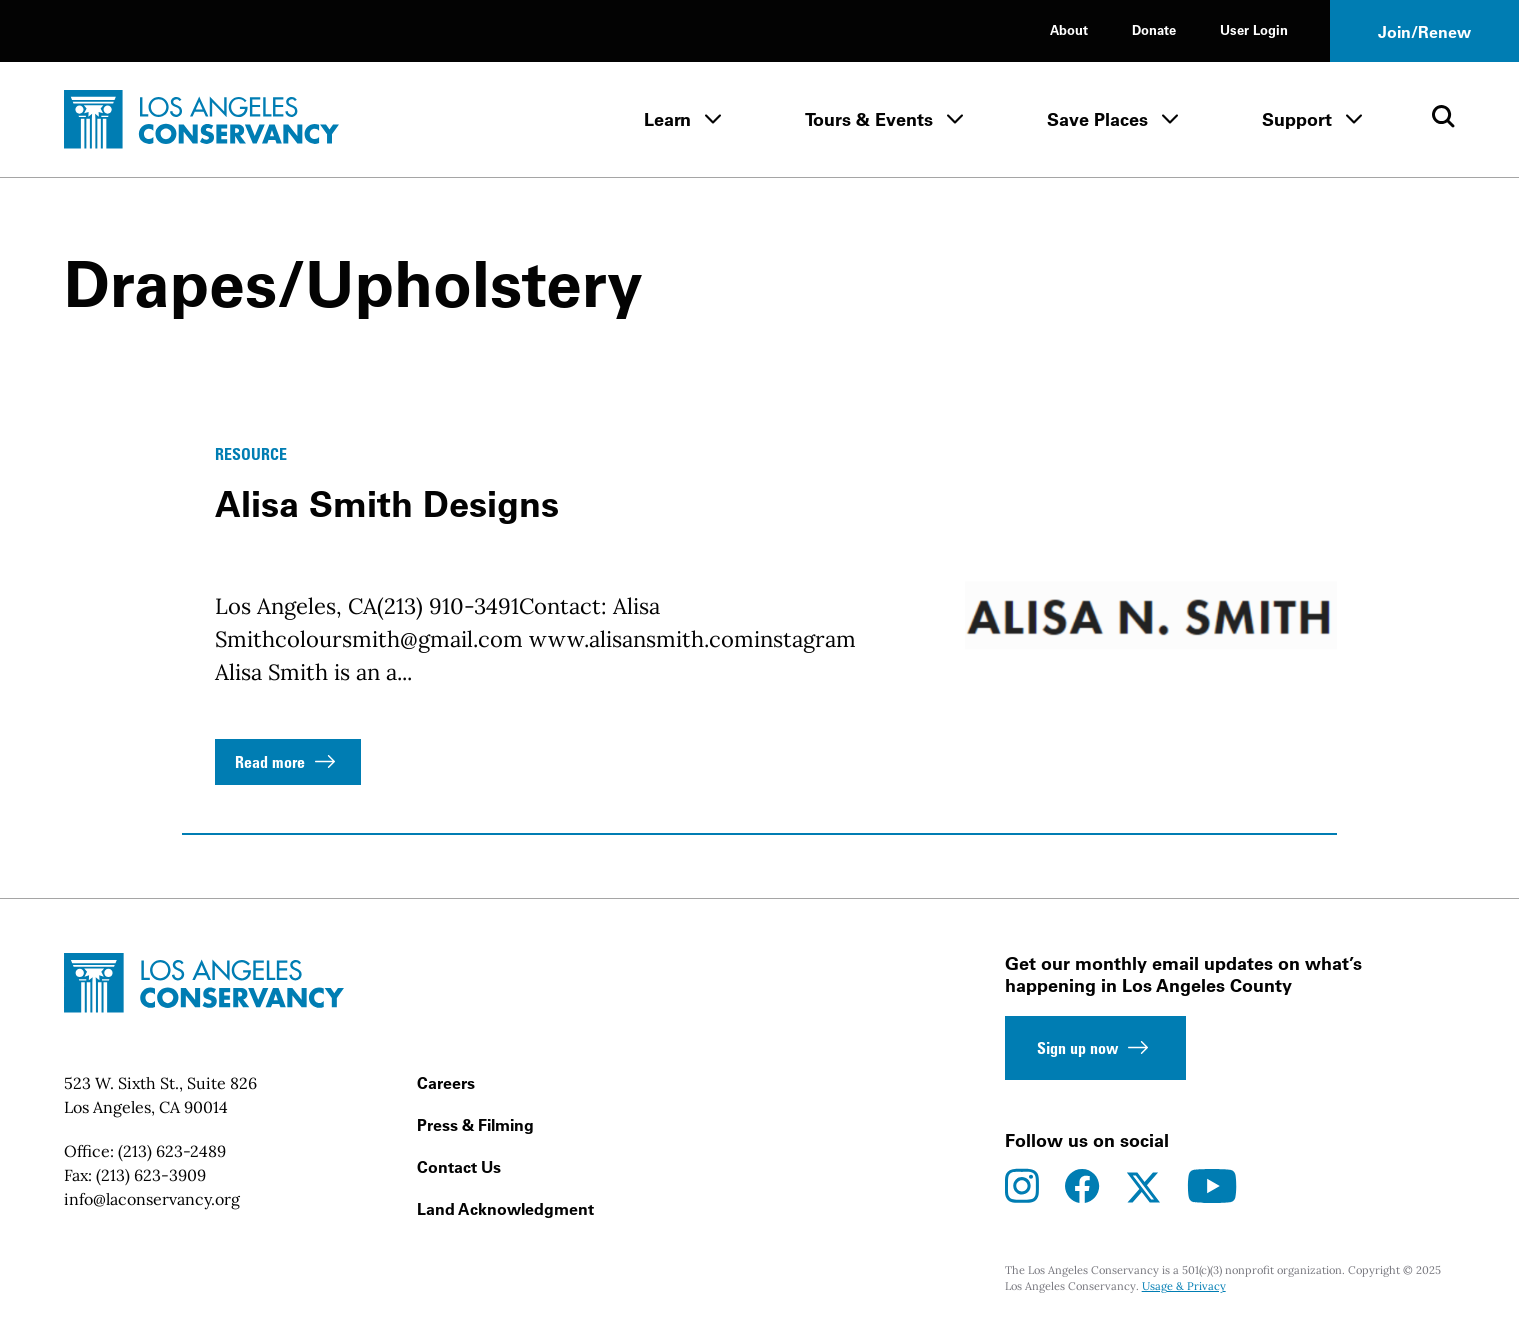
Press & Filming (475, 1125)
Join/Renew (1424, 32)
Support (1297, 119)
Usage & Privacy (1184, 1286)
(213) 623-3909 (151, 1175)
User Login (1254, 29)
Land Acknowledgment (505, 1209)
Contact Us (459, 1167)
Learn (667, 119)
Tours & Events (869, 119)
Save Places (1097, 119)
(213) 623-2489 (172, 1151)
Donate (1154, 29)
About (1069, 29)
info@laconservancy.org (152, 1199)
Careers (446, 1083)
